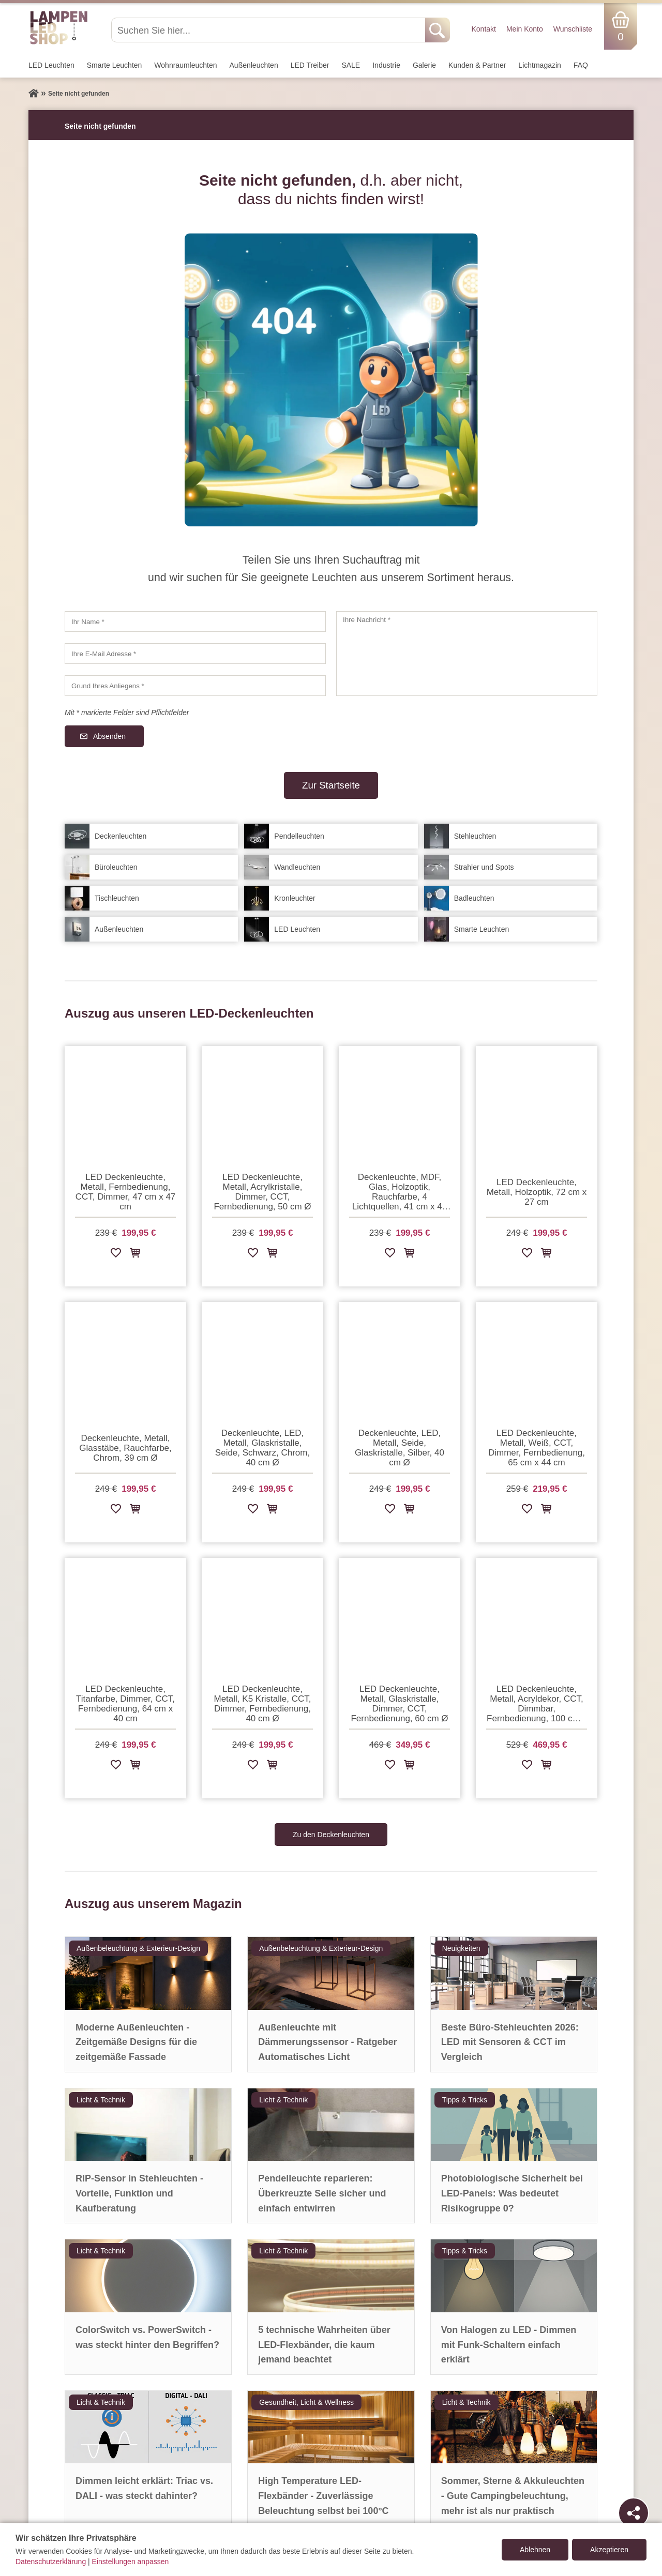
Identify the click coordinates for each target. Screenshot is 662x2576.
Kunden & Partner (477, 65)
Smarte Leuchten (114, 65)
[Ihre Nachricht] (466, 653)
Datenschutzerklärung (51, 2561)
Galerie (424, 65)
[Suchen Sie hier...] (269, 30)
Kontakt (483, 29)
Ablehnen (535, 2549)
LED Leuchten (51, 65)
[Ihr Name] (195, 621)
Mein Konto (524, 29)
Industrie (386, 65)
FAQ (581, 65)
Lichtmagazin (539, 65)
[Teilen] (633, 2512)
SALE (350, 65)
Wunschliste (572, 29)
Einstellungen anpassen (130, 2561)
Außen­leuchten (254, 65)
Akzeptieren (609, 2549)
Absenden (109, 736)
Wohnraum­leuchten (185, 65)
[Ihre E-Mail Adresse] (195, 653)
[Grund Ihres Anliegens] (195, 685)
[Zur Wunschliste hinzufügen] (116, 1254)
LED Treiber (310, 65)
